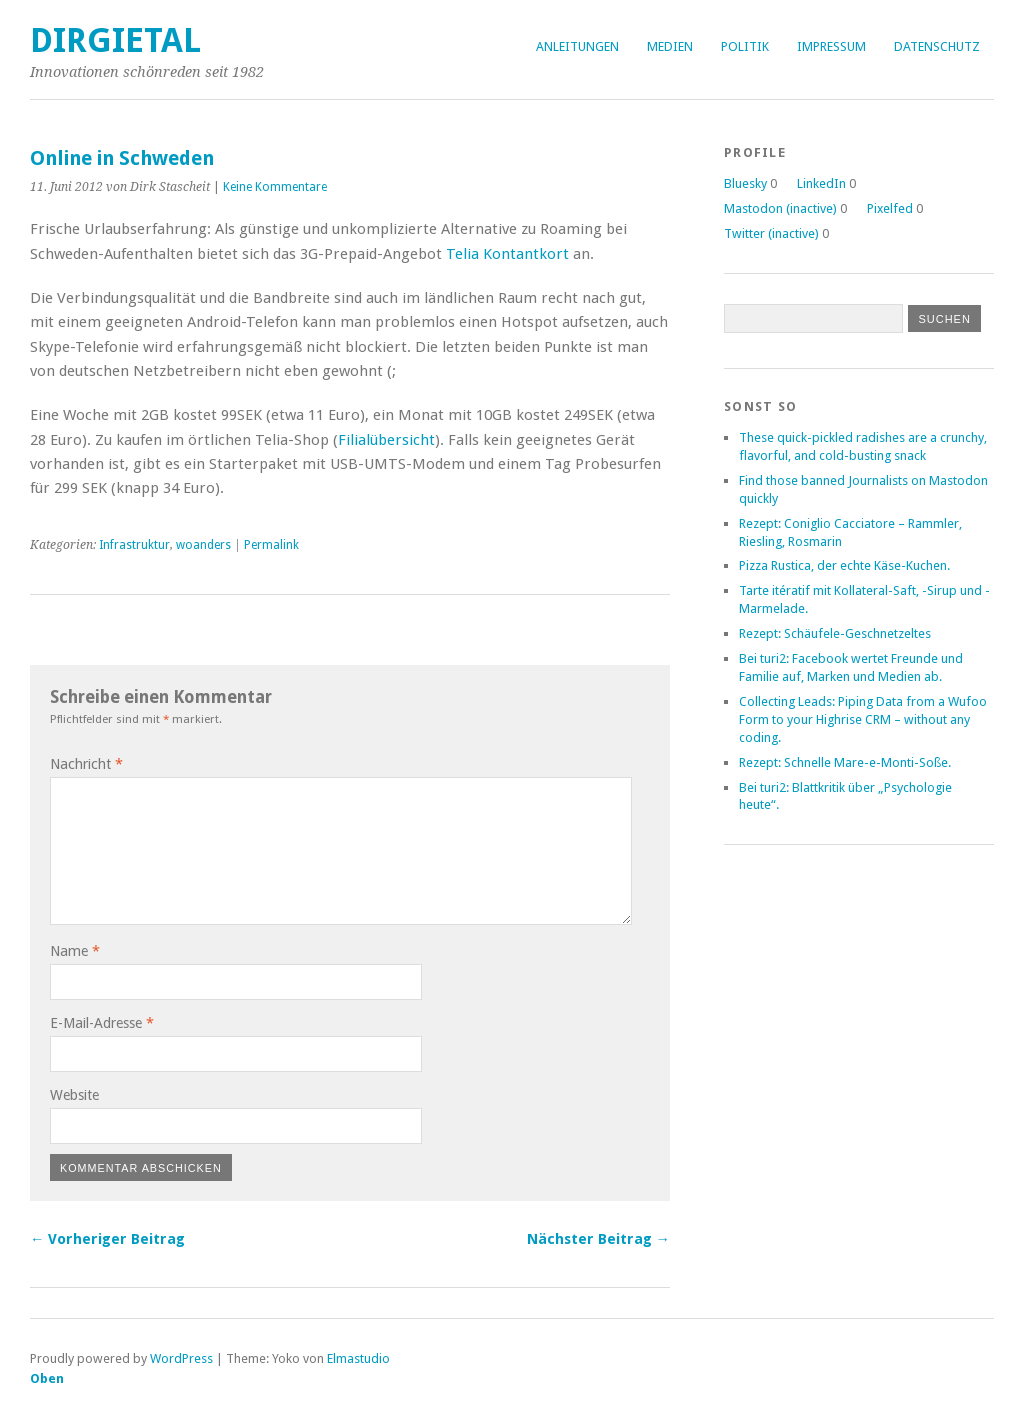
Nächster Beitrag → (598, 1239)
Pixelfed (890, 208)
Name (75, 951)
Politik (745, 46)
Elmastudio (358, 1358)
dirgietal (115, 40)
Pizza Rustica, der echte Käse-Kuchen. (844, 565)
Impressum (831, 46)
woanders (203, 545)
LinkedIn (821, 183)
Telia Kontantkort (507, 254)
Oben (47, 1378)
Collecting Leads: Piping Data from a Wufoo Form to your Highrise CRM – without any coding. (863, 719)
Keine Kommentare (275, 187)
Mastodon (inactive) (780, 208)
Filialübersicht (386, 440)
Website (74, 1095)
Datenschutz (937, 46)
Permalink (271, 545)
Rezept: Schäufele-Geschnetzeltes (835, 633)
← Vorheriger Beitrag (107, 1239)
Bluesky (745, 183)
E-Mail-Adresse (102, 1023)
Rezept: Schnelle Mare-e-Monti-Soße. (845, 762)
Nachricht (86, 764)
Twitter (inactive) (771, 233)
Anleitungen (577, 46)
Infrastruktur (134, 545)
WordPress (181, 1358)
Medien (670, 46)
